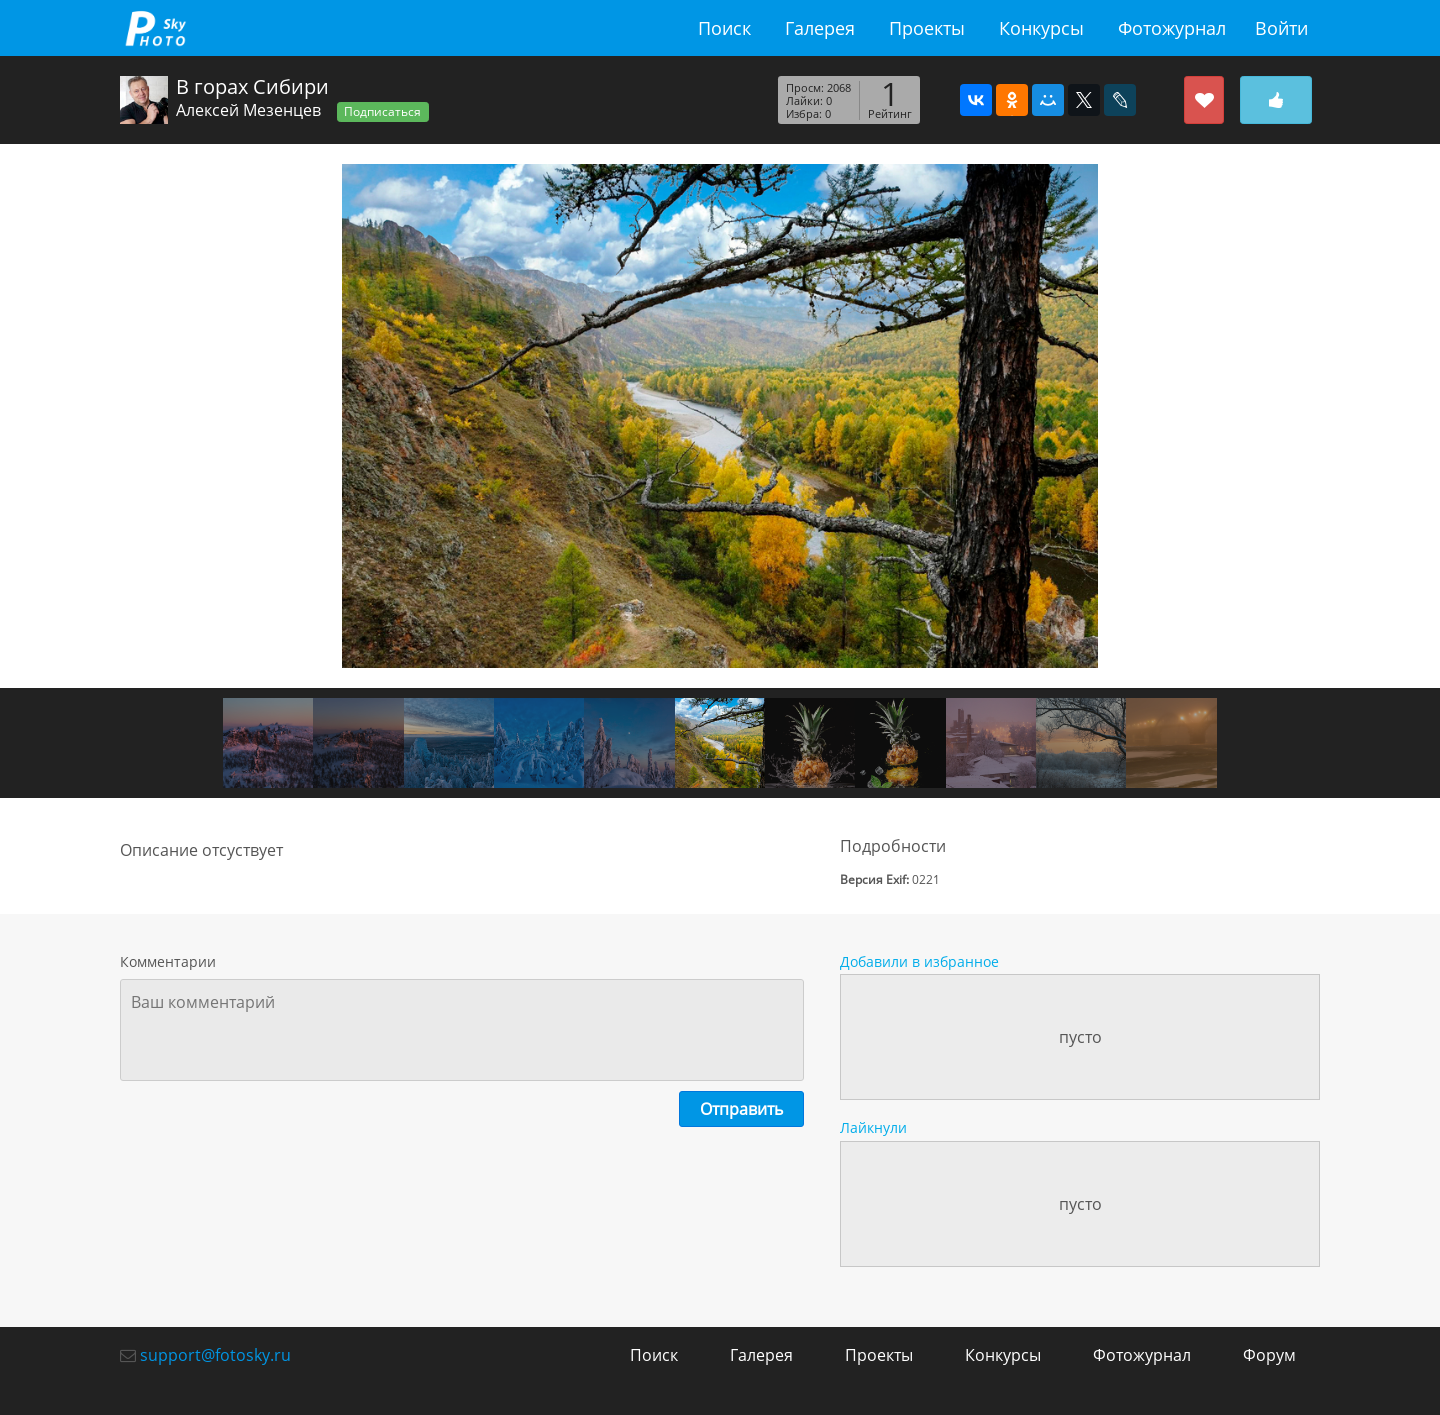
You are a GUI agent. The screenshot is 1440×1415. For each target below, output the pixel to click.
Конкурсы (1041, 28)
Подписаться (382, 111)
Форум (1269, 1355)
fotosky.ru (155, 28)
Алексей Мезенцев (248, 110)
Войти (1281, 28)
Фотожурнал (1172, 28)
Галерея (820, 28)
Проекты (927, 28)
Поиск (724, 28)
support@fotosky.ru (215, 1355)
